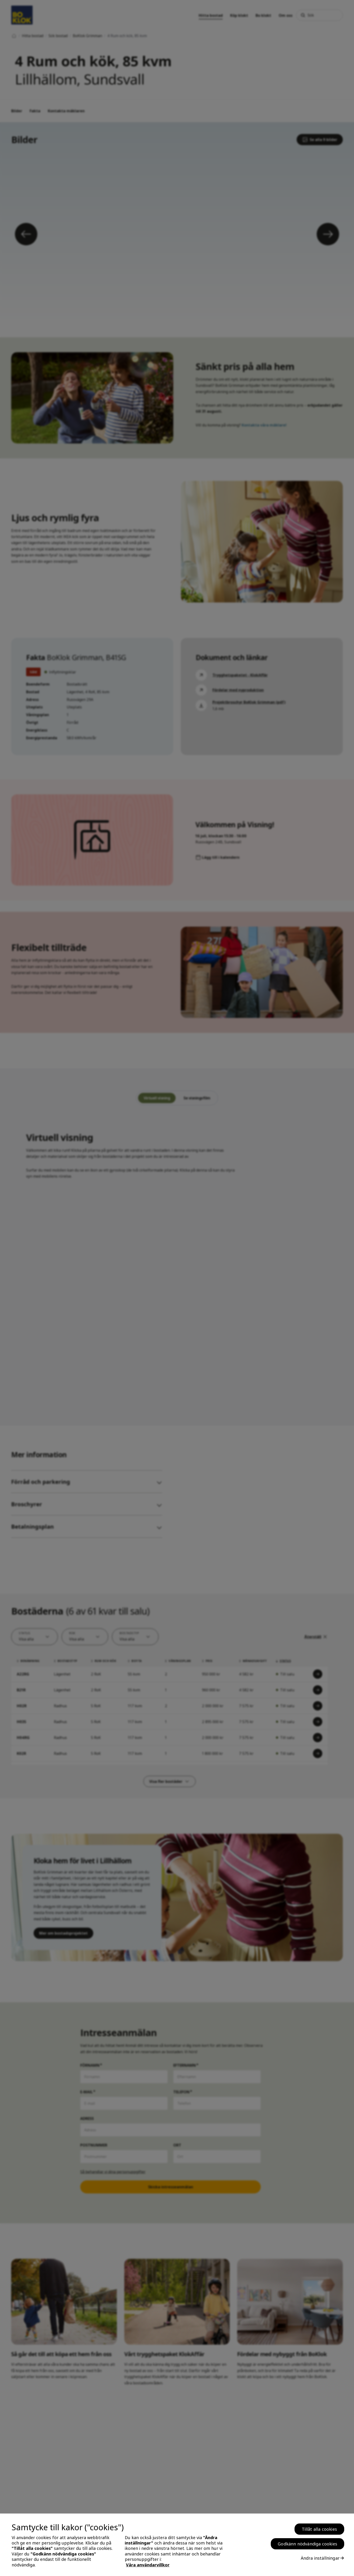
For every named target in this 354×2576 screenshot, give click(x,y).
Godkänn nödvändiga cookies (307, 2544)
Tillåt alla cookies (319, 2529)
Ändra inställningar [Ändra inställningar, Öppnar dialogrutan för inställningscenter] (320, 2558)
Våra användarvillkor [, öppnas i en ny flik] (148, 2565)
